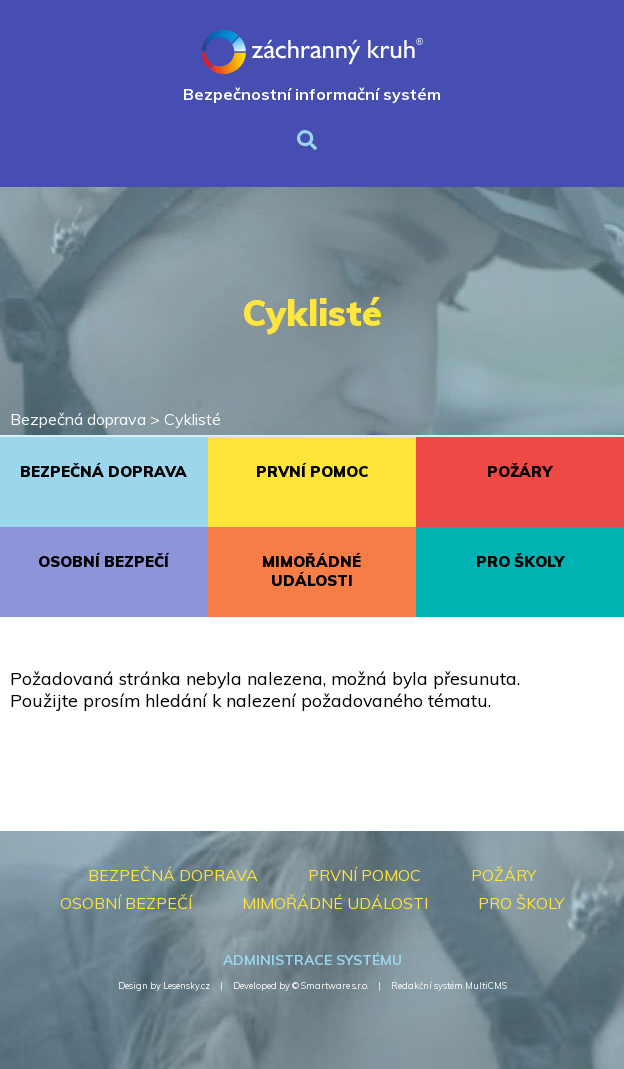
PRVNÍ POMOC (312, 471)
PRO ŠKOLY (520, 561)
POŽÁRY (519, 471)
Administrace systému (312, 960)
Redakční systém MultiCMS (449, 985)
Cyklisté (192, 419)
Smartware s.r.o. (334, 985)
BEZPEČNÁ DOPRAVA (103, 471)
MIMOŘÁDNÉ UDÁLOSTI (311, 571)
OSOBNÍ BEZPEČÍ (103, 561)
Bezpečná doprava (78, 419)
